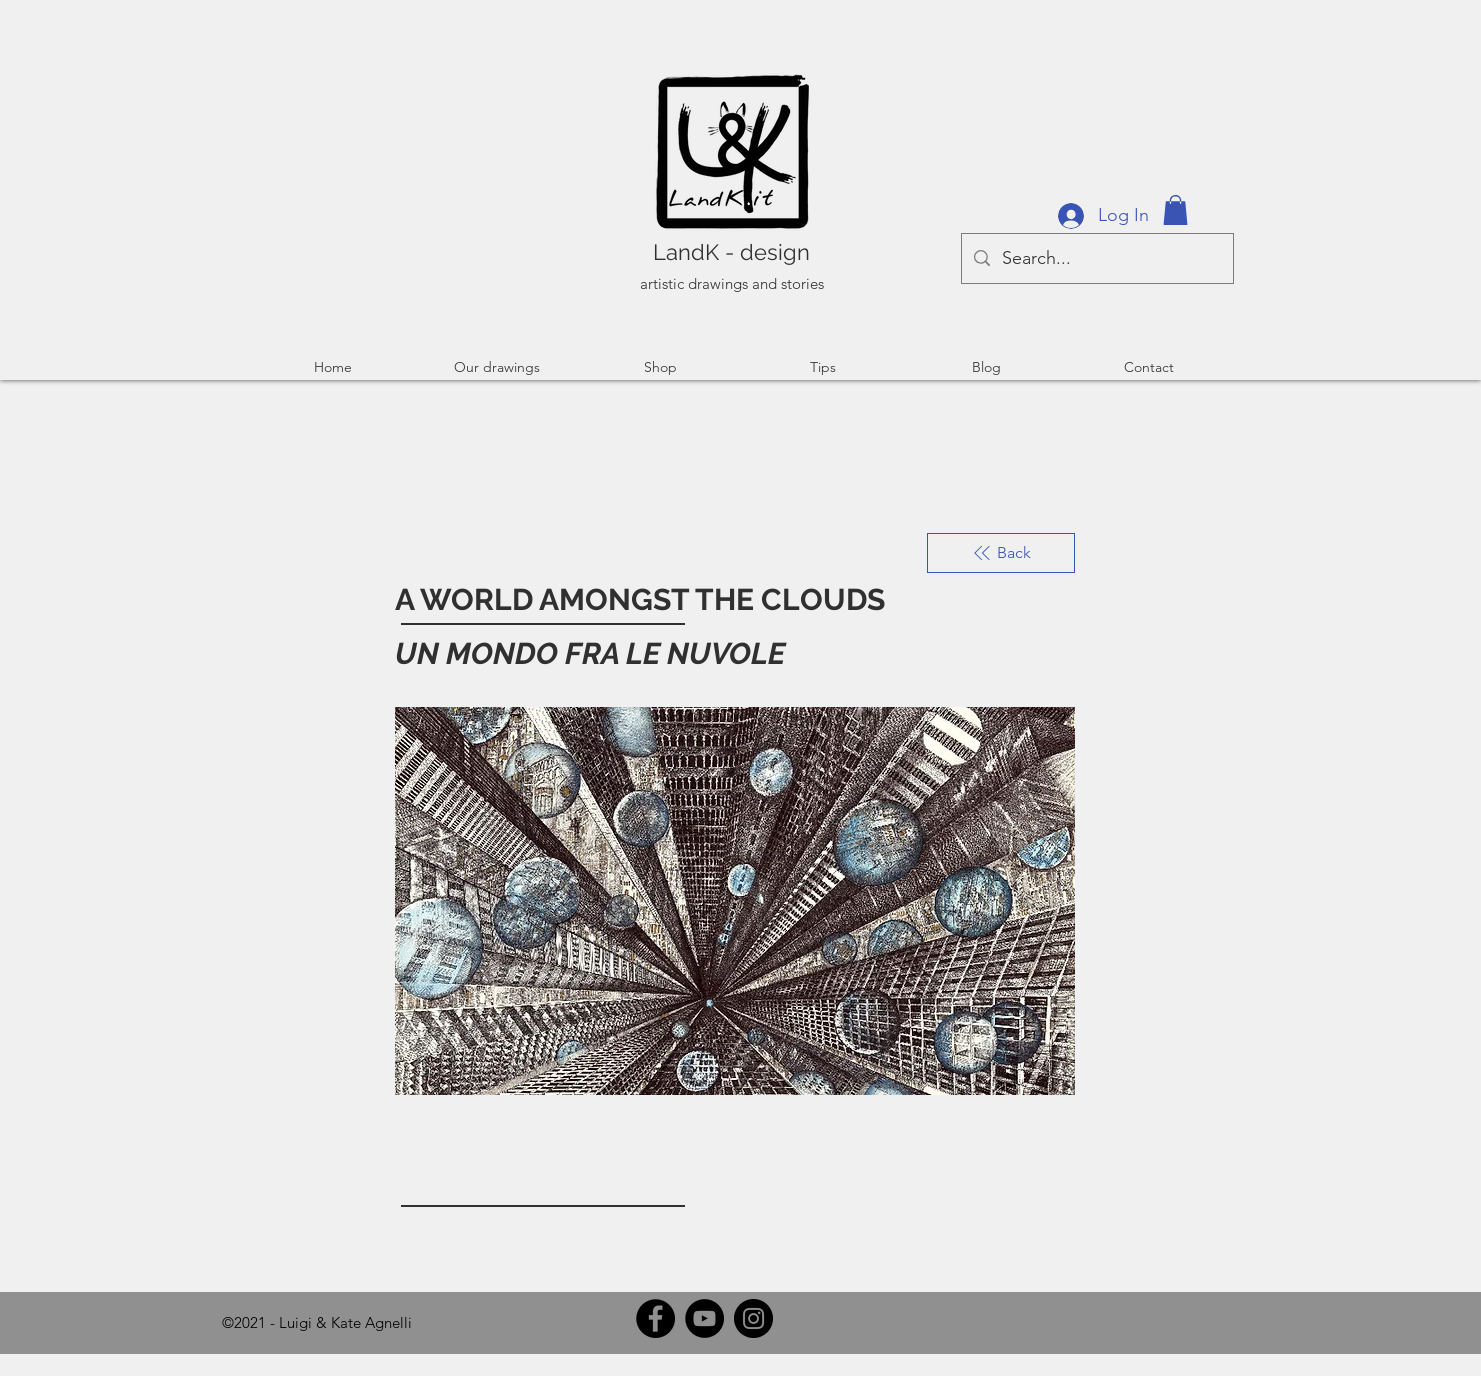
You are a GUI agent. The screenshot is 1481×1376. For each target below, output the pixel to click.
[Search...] (1096, 258)
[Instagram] (753, 1318)
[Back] (1001, 553)
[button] (1175, 210)
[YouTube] (704, 1318)
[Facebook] (655, 1318)
